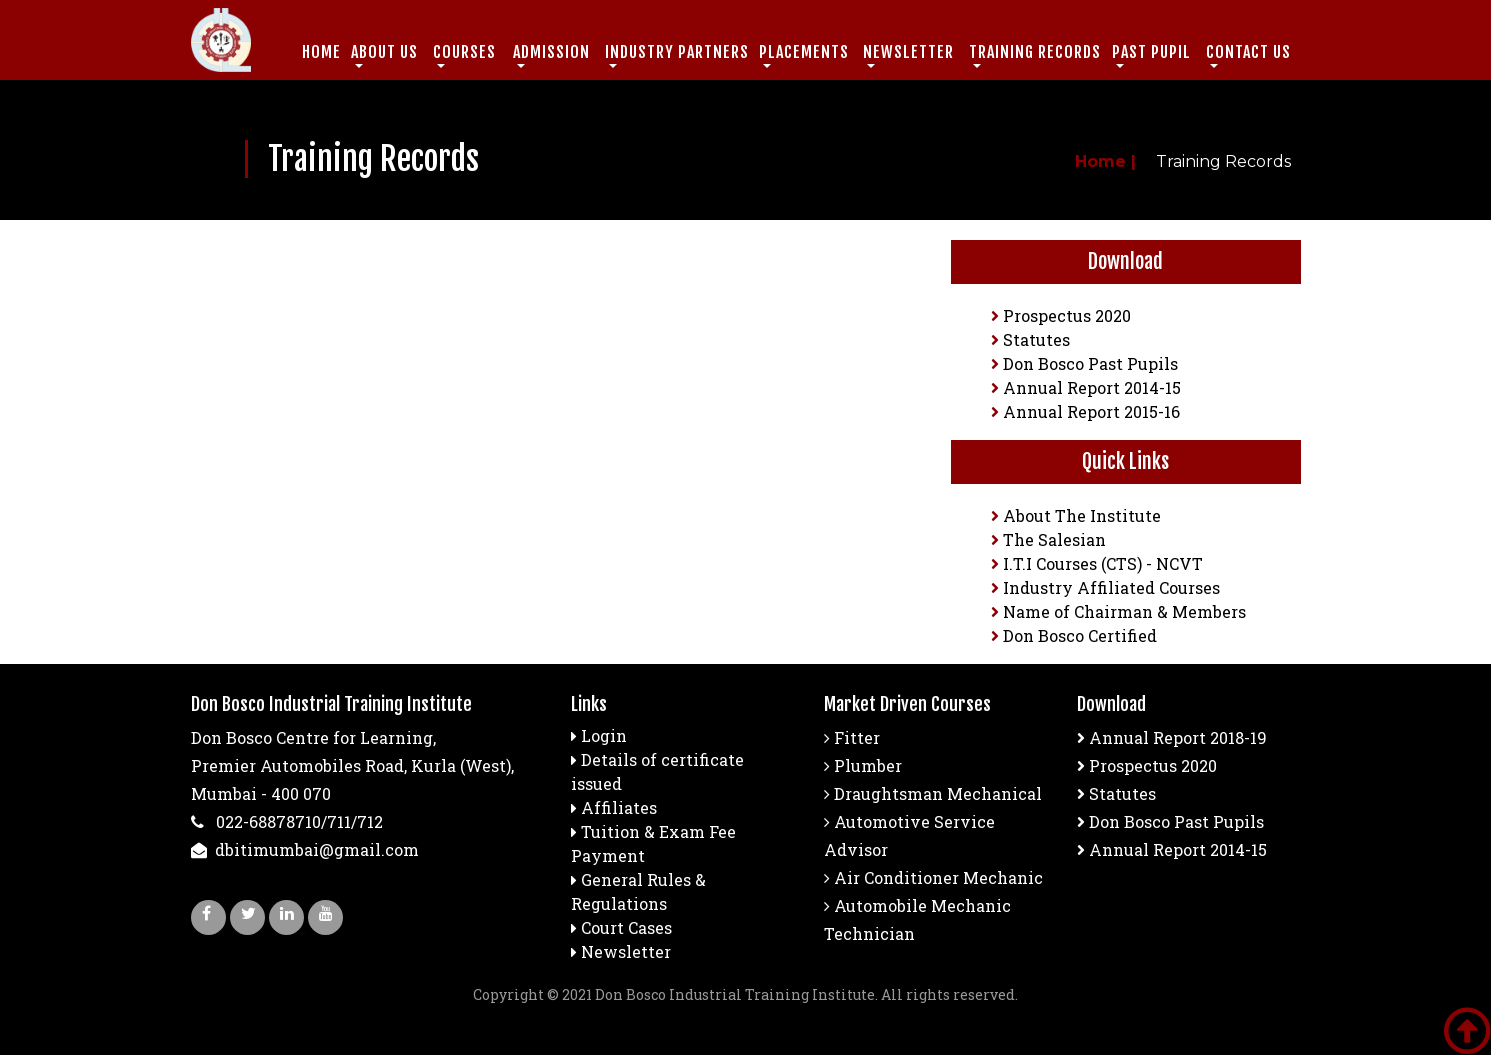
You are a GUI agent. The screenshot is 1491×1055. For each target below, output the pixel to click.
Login (604, 735)
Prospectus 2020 (1061, 315)
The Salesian (1048, 539)
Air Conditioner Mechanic (933, 877)
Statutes (1030, 339)
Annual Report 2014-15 (1086, 387)
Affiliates (619, 807)
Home (321, 52)
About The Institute (1076, 515)
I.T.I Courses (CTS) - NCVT (1097, 563)
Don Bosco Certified (1074, 635)
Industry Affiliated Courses (1105, 587)
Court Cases (626, 927)
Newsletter (626, 951)
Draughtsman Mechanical (933, 793)
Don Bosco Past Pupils (1084, 363)
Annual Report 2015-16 (1085, 411)
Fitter (852, 737)
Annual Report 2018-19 (1172, 737)
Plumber (863, 765)
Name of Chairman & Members (1118, 611)
